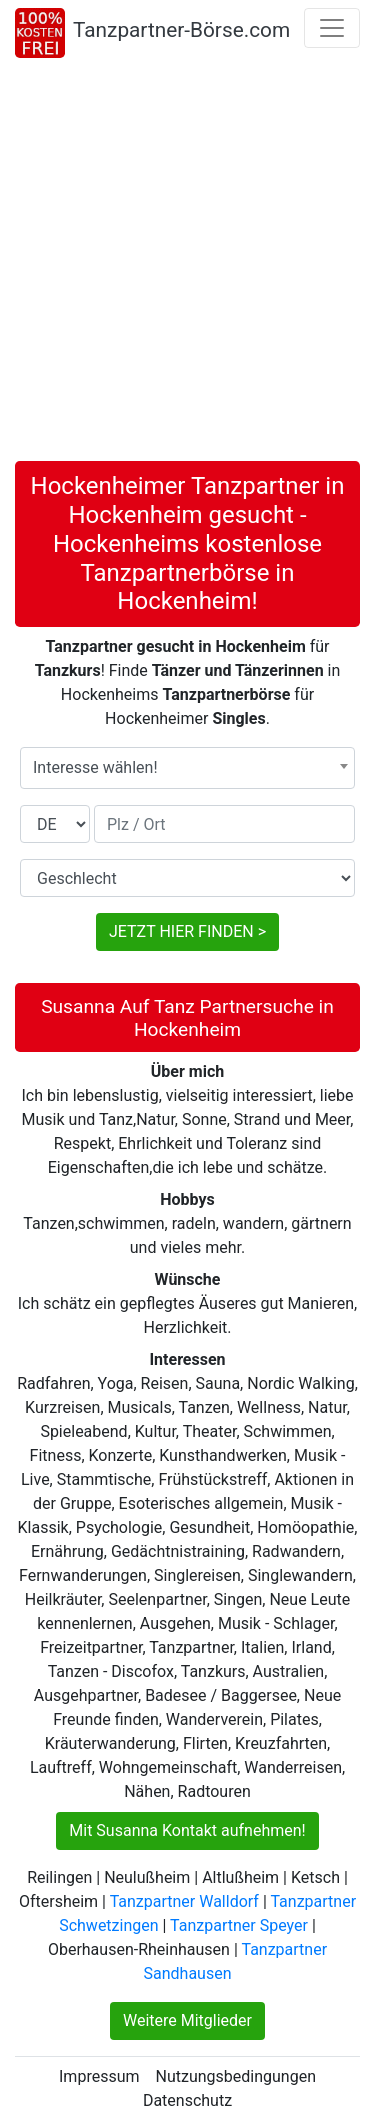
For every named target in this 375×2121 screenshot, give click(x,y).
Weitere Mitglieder (187, 2020)
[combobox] (187, 768)
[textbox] (187, 768)
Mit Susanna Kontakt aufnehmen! (187, 1830)
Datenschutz (187, 2100)
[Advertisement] (187, 263)
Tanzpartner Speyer (239, 1925)
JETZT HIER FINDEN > (187, 931)
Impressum (99, 2076)
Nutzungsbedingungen (236, 2076)
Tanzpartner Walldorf (184, 1901)
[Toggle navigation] (332, 28)
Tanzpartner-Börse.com (181, 30)
